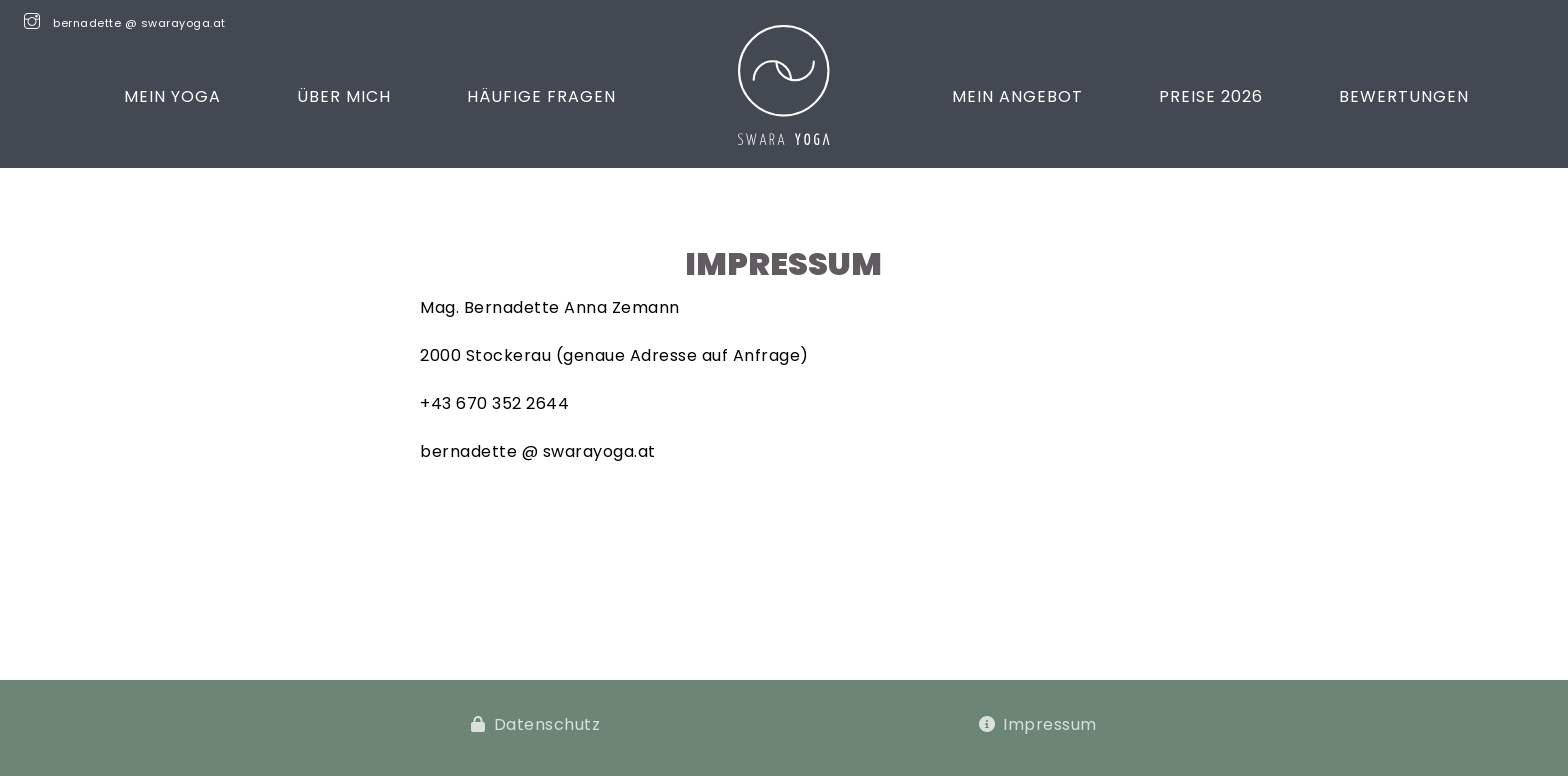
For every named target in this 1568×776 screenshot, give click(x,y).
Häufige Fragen (541, 96)
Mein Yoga (172, 96)
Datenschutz (547, 724)
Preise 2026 (1211, 96)
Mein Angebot (1017, 96)
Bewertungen (1404, 96)
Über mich (344, 96)
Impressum (1050, 724)
